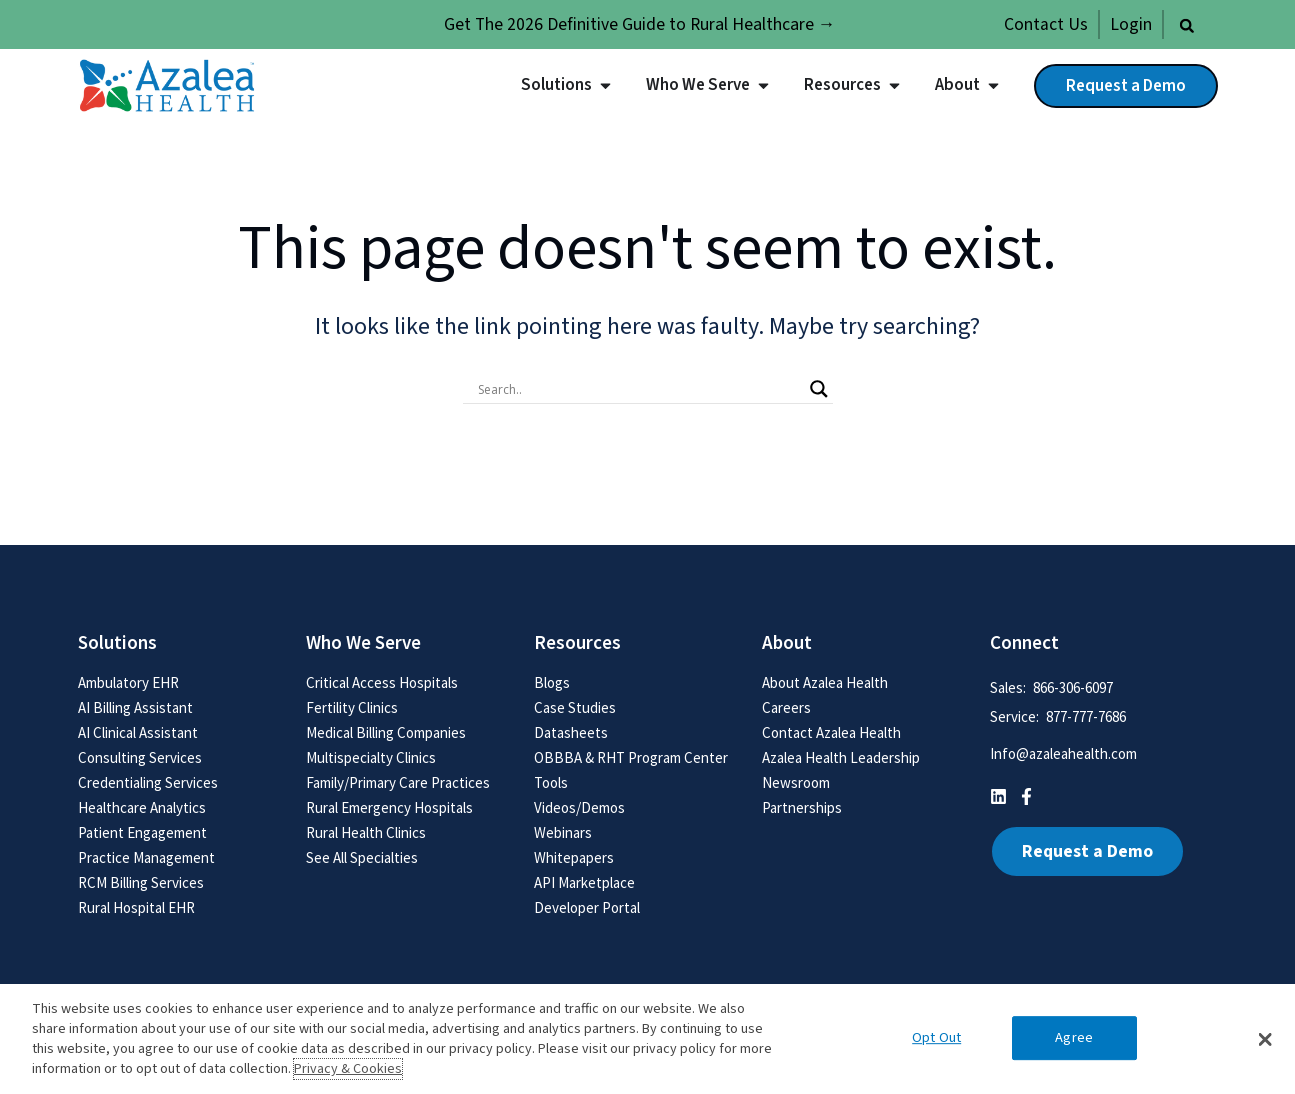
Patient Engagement (142, 832)
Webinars (563, 832)
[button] (1187, 26)
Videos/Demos (579, 807)
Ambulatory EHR (128, 682)
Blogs (552, 682)
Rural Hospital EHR (136, 907)
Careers (786, 707)
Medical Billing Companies (386, 732)
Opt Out (936, 1038)
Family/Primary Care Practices (398, 782)
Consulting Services (140, 757)
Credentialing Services (148, 782)
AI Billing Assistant (135, 707)
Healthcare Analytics (142, 807)
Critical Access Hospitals (382, 682)
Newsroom (796, 782)
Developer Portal (587, 907)
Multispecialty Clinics (371, 757)
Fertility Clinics (352, 707)
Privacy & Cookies (348, 1069)
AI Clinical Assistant (138, 732)
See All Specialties (362, 857)
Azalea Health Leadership (841, 757)
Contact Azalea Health (831, 732)
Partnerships (802, 807)
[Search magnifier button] (819, 389)
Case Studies (575, 707)
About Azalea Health (825, 682)
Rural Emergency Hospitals (389, 807)
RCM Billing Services (141, 882)
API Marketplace (584, 882)
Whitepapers (574, 857)
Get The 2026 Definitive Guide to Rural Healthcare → (640, 24)
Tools (551, 782)
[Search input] (639, 389)
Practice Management (146, 857)
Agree (1074, 1038)
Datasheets (571, 732)
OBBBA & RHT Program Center (631, 757)
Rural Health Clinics (366, 832)
